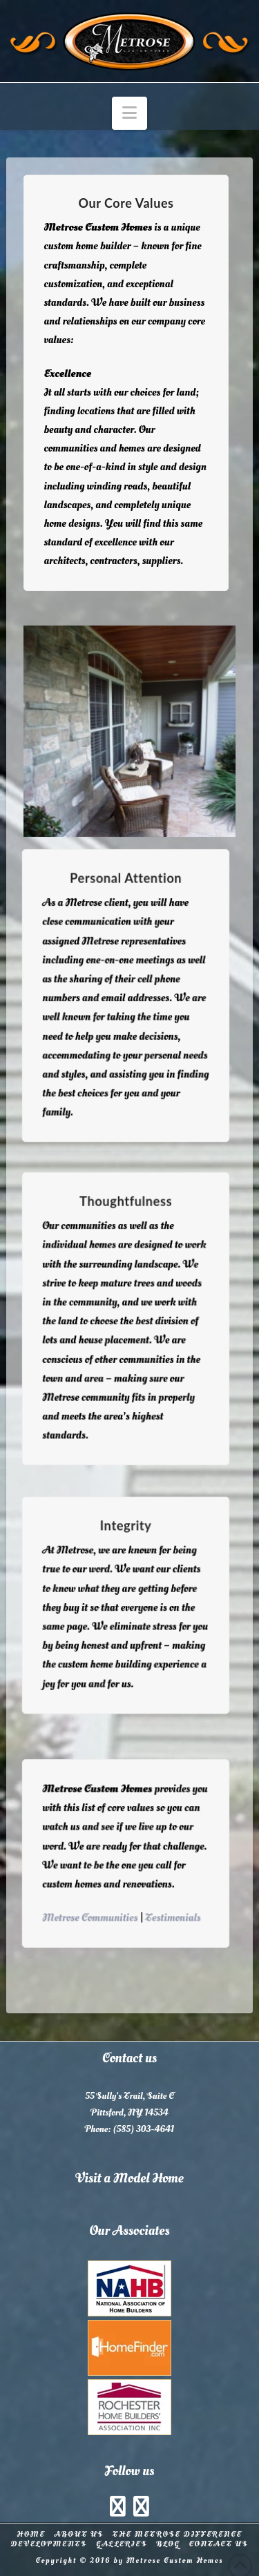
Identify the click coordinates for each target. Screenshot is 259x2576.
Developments (48, 2544)
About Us (79, 2534)
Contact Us (219, 2544)
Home (31, 2534)
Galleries (121, 2544)
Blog (168, 2544)
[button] (129, 113)
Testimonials (169, 1912)
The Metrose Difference (177, 2534)
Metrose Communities (93, 1912)
